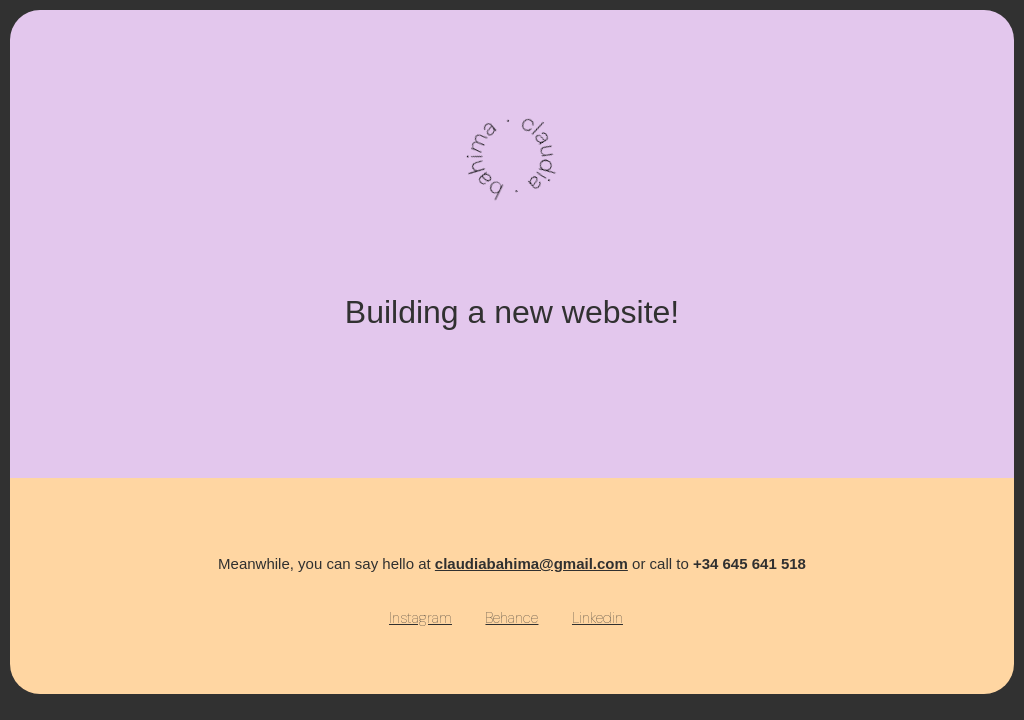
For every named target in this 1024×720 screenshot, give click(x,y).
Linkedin (597, 618)
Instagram (420, 618)
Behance (511, 618)
